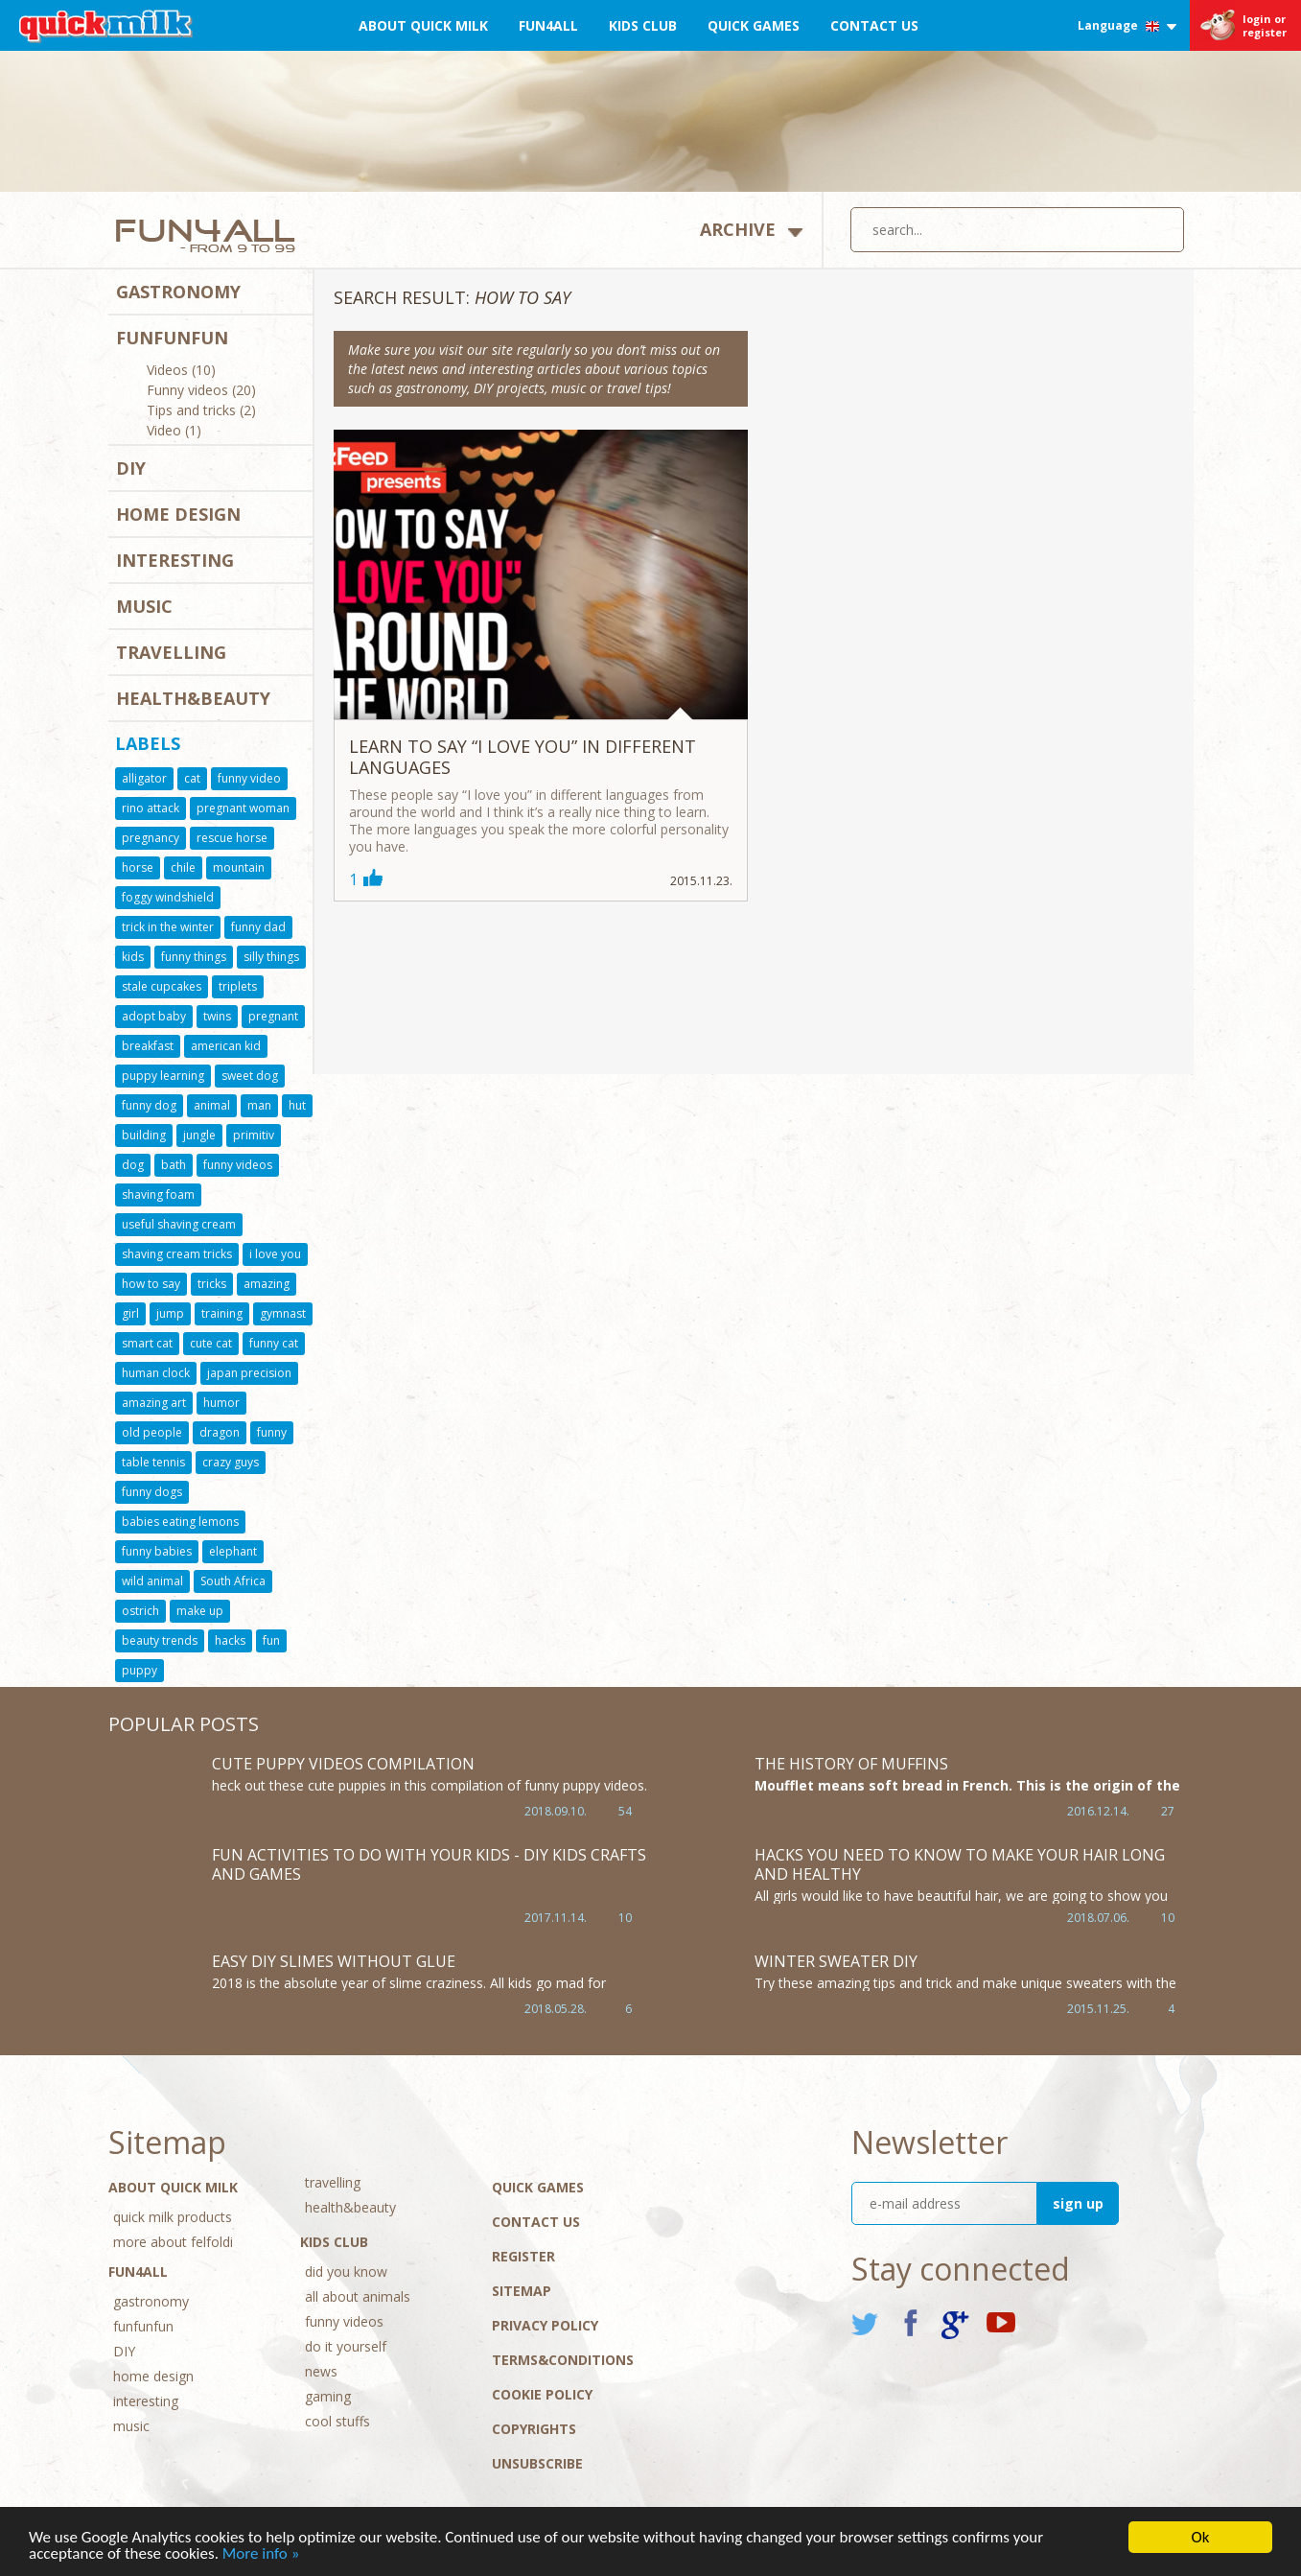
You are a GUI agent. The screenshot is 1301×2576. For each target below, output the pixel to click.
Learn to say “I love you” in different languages (522, 757)
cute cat (211, 1343)
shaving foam (158, 1194)
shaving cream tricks (177, 1254)
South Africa (233, 1581)
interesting (175, 560)
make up (199, 1611)
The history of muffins (851, 1763)
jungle (199, 1135)
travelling (171, 652)
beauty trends (159, 1640)
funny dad (258, 927)
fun (271, 1640)
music (144, 606)
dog (133, 1165)
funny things (193, 956)
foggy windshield (168, 897)
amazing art (154, 1402)
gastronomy (178, 291)
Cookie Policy (542, 2394)
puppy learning (163, 1075)
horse (137, 867)
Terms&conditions (563, 2360)
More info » (261, 2554)
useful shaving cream (179, 1224)
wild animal (152, 1581)
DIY (131, 468)
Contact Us (874, 25)
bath (173, 1165)
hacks (230, 1640)
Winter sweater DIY (836, 1961)
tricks (211, 1284)
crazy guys (230, 1462)
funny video (249, 778)
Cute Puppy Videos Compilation (343, 1763)
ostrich (140, 1611)
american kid (226, 1046)
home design (178, 514)
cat (192, 778)
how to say (151, 1284)
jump (170, 1313)
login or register (1265, 25)
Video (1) (174, 431)
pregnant (273, 1016)
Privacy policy (545, 2325)
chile (183, 867)
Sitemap (521, 2291)
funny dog (149, 1105)
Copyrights (534, 2429)
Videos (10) (181, 371)
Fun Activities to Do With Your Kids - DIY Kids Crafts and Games (429, 1864)
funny (272, 1432)
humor (221, 1402)
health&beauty (193, 698)
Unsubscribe (537, 2463)
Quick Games (754, 25)
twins (217, 1016)
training (222, 1313)
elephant (233, 1551)
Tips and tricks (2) (201, 411)
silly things (271, 956)
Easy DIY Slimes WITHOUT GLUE (333, 1961)
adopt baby (154, 1016)
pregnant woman (243, 808)
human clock (156, 1373)
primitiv (253, 1135)
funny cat (273, 1343)
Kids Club (643, 25)
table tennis (153, 1462)
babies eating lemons (180, 1521)
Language (1127, 25)
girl (130, 1313)
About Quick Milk (423, 25)
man (259, 1105)
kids (133, 956)
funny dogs (152, 1492)
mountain (239, 867)
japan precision (249, 1373)
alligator (144, 778)
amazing (267, 1284)
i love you (275, 1254)
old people (152, 1432)
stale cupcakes (161, 986)
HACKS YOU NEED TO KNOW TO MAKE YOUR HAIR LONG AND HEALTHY (960, 1864)
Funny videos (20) (201, 391)
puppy (139, 1670)
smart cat (147, 1343)
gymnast (283, 1313)
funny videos (237, 1165)
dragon (219, 1432)
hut (297, 1105)
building (144, 1135)
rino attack (150, 808)
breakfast (148, 1046)
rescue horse (232, 838)
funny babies (157, 1551)
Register (523, 2256)
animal (212, 1105)
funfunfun (172, 337)
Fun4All (548, 25)
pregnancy (150, 838)
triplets (238, 986)
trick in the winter (168, 927)
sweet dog (249, 1075)
